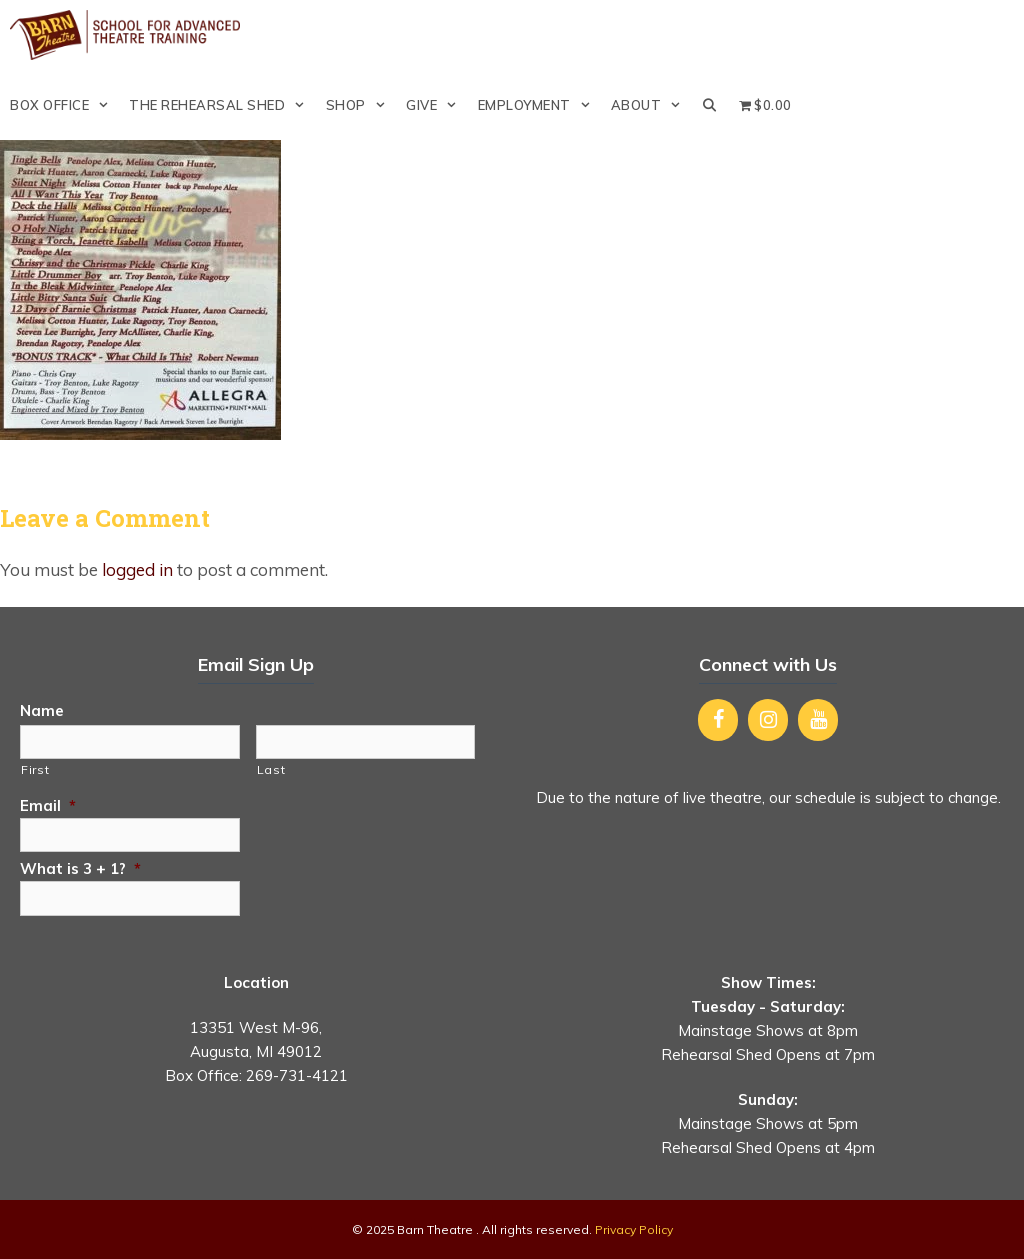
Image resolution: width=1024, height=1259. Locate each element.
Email (48, 805)
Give (436, 105)
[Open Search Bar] (710, 105)
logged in (137, 569)
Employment (539, 105)
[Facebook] (718, 720)
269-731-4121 (297, 1075)
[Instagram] (768, 720)
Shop (361, 105)
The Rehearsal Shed (222, 105)
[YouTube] (818, 720)
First (35, 769)
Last (271, 769)
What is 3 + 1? (80, 868)
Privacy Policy (634, 1229)
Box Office (64, 105)
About (651, 105)
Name (42, 710)
